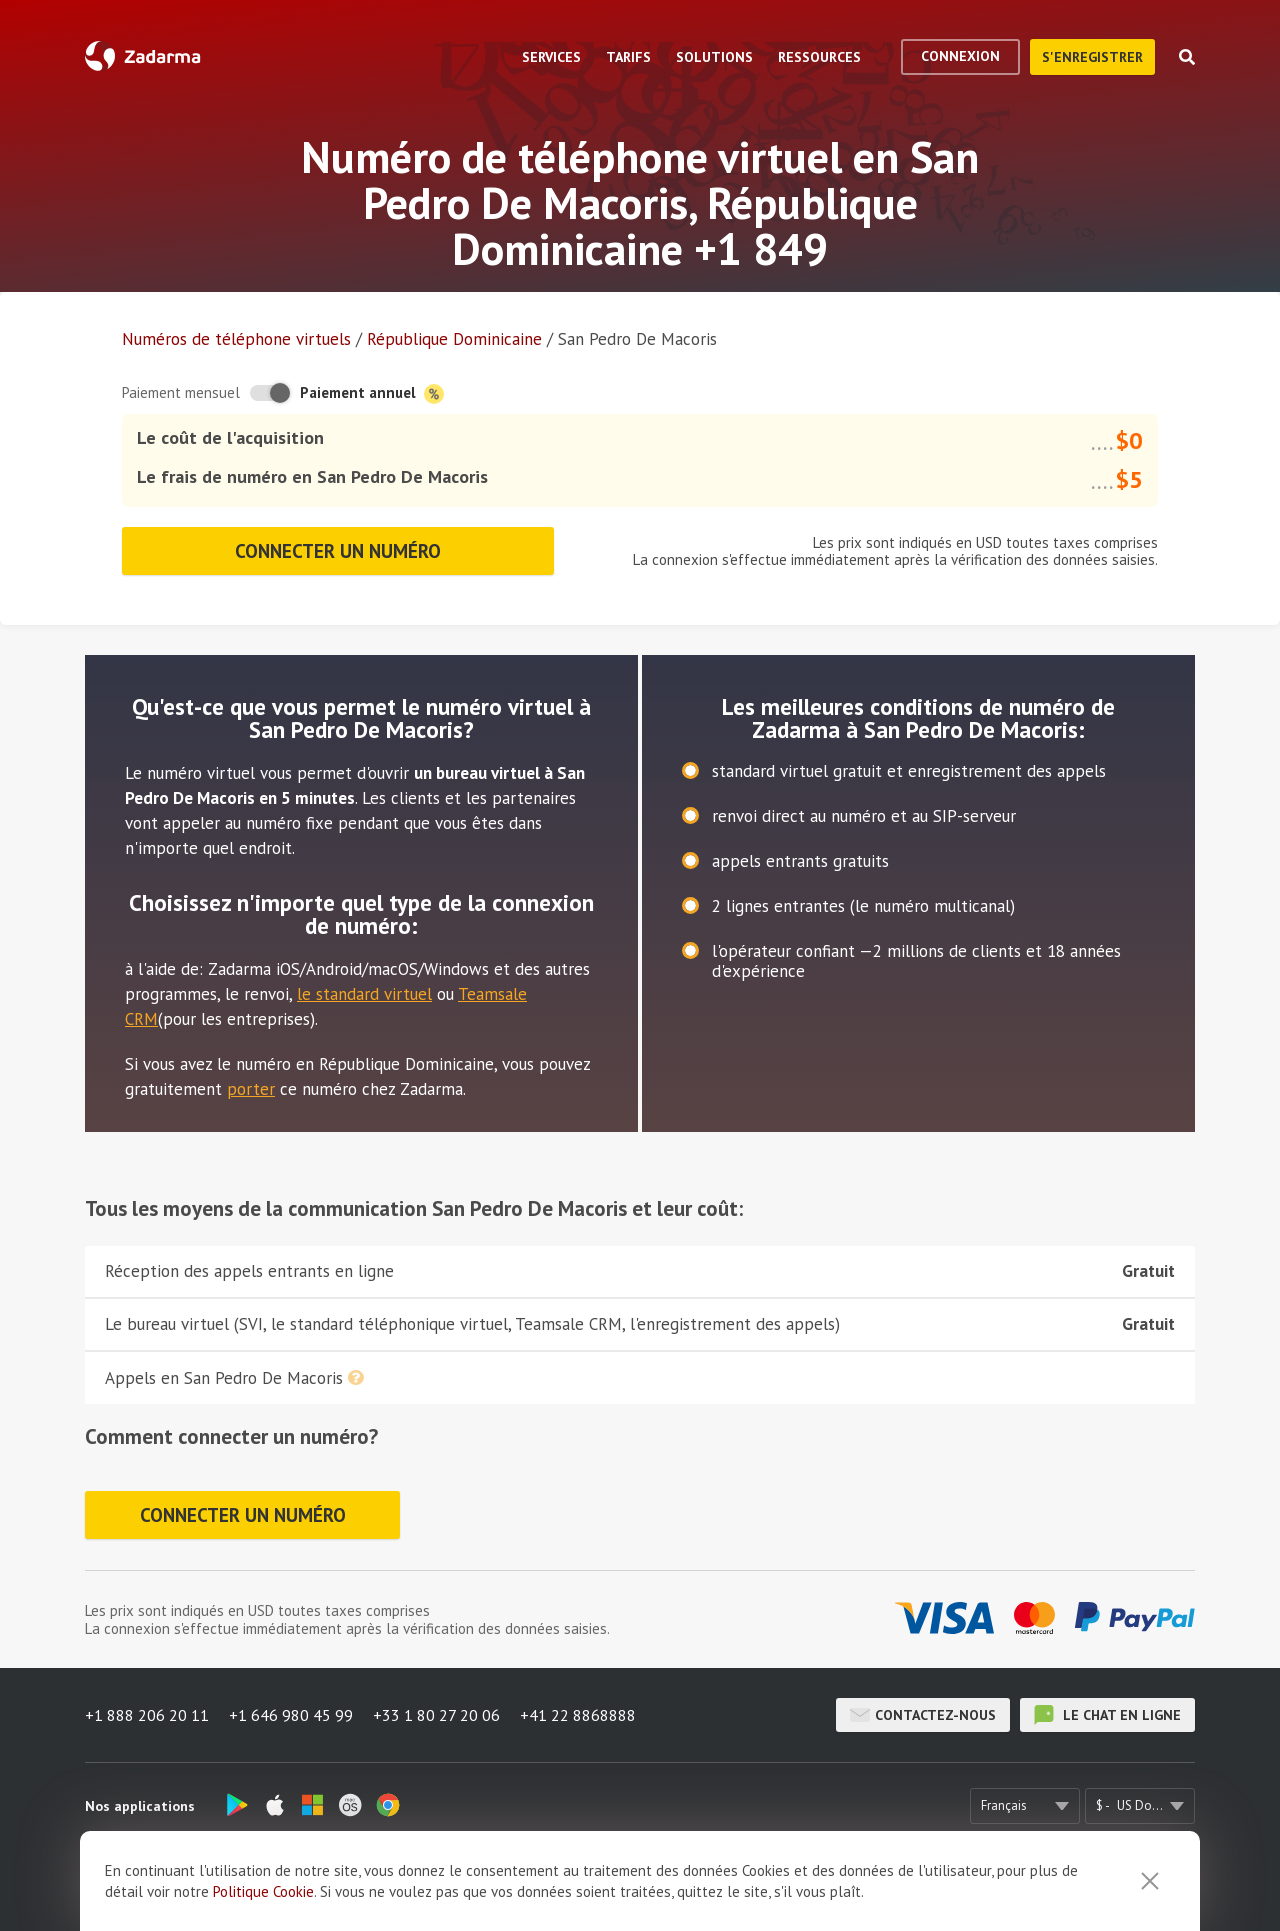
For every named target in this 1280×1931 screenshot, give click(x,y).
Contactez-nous (923, 1715)
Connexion (960, 56)
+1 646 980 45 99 (291, 1715)
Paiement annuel (372, 393)
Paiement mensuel (181, 392)
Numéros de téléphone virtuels (236, 339)
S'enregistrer (1092, 57)
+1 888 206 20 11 (147, 1715)
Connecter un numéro (338, 551)
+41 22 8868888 (578, 1715)
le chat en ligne (1107, 1715)
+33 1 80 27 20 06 (436, 1715)
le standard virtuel (364, 994)
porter (251, 1089)
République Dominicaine (454, 339)
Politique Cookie (263, 1909)
